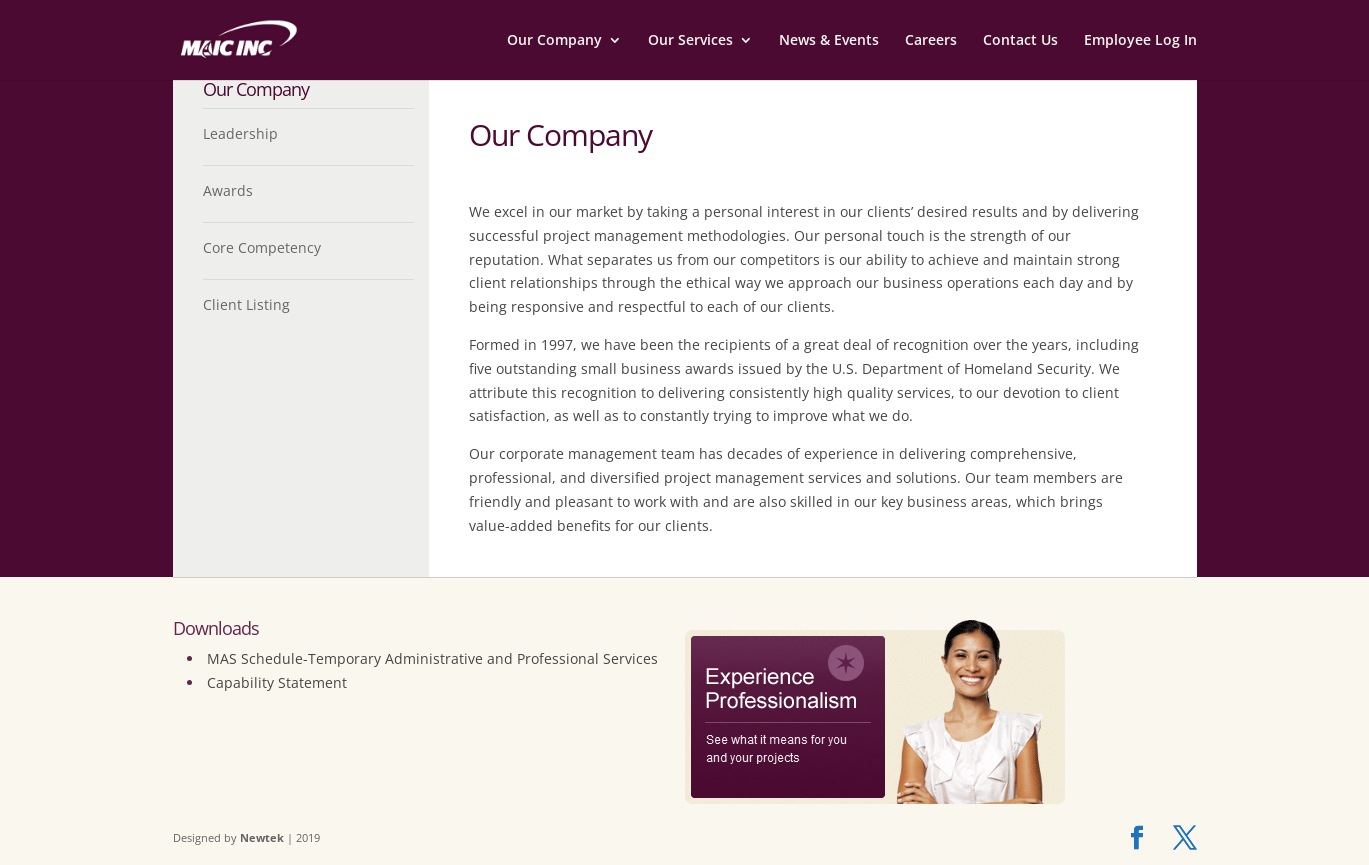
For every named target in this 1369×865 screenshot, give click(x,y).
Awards (228, 190)
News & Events (829, 41)
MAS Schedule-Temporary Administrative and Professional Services (432, 658)
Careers (931, 41)
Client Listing (246, 304)
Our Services (690, 41)
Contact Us (1020, 41)
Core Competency (262, 247)
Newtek (262, 837)
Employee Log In (1140, 41)
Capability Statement (277, 682)
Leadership (240, 133)
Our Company (554, 41)
